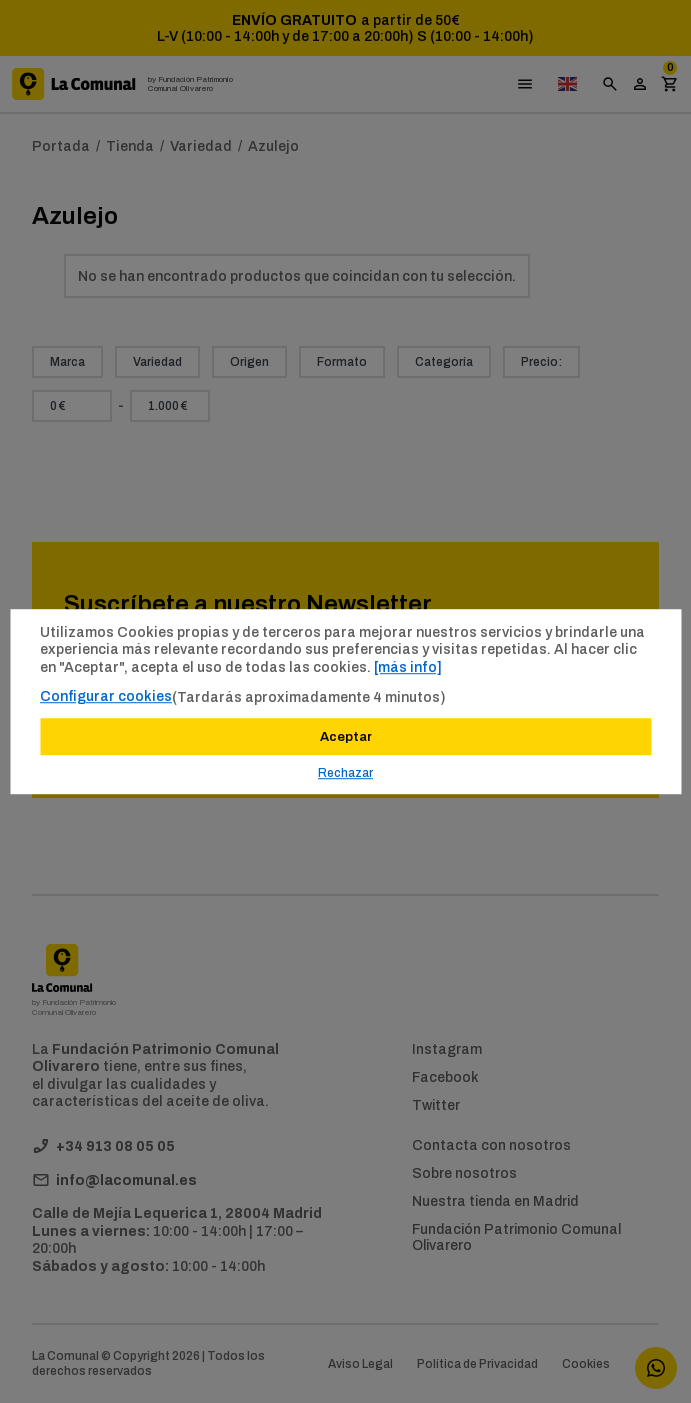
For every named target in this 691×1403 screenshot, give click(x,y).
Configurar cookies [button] (106, 696)
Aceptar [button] (346, 736)
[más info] (408, 667)
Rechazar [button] (345, 773)
